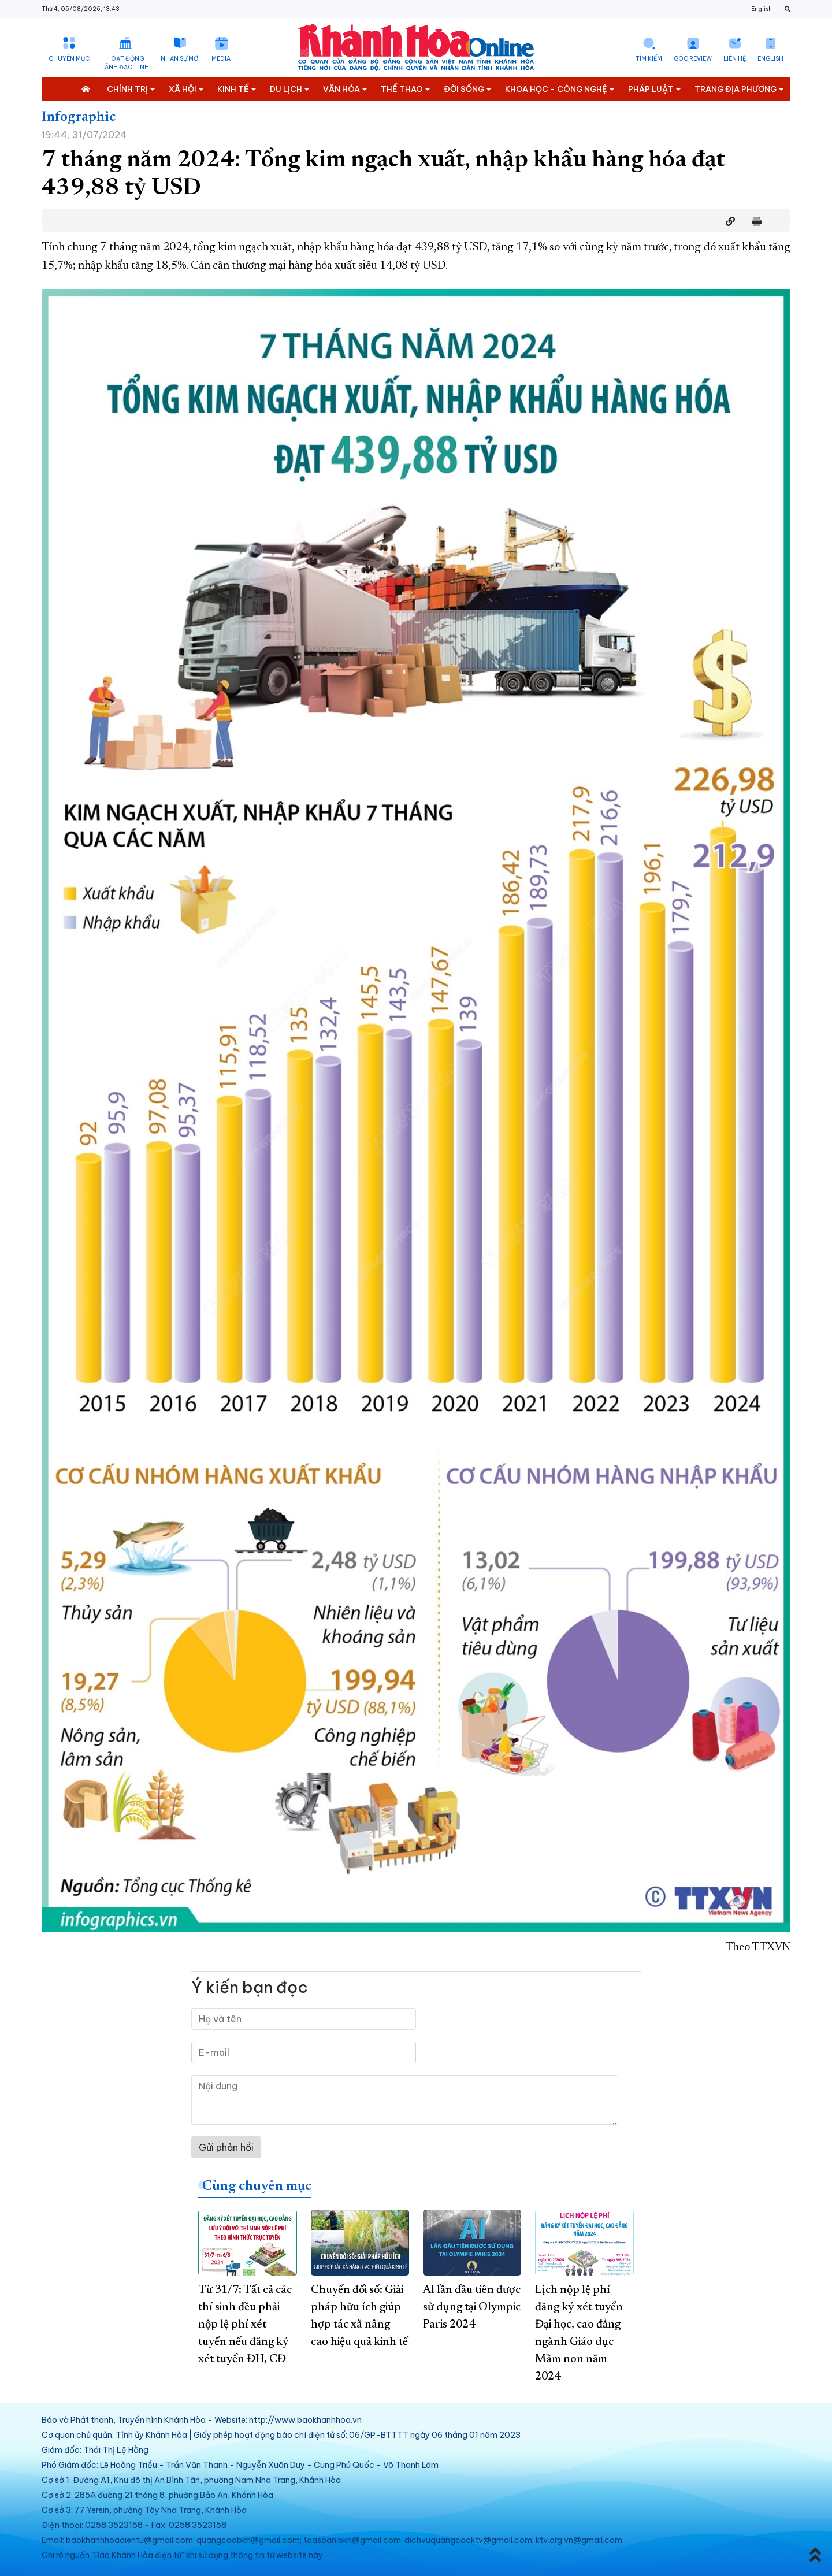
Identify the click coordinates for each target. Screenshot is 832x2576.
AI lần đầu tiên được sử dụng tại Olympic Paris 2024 (472, 2307)
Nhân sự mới (180, 58)
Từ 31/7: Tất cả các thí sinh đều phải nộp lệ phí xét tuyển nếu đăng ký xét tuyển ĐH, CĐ (245, 2324)
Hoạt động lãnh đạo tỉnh (125, 63)
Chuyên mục (69, 58)
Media (221, 58)
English (761, 9)
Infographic (79, 117)
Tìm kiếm (649, 58)
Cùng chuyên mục (256, 2186)
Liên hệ (734, 58)
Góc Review (693, 58)
